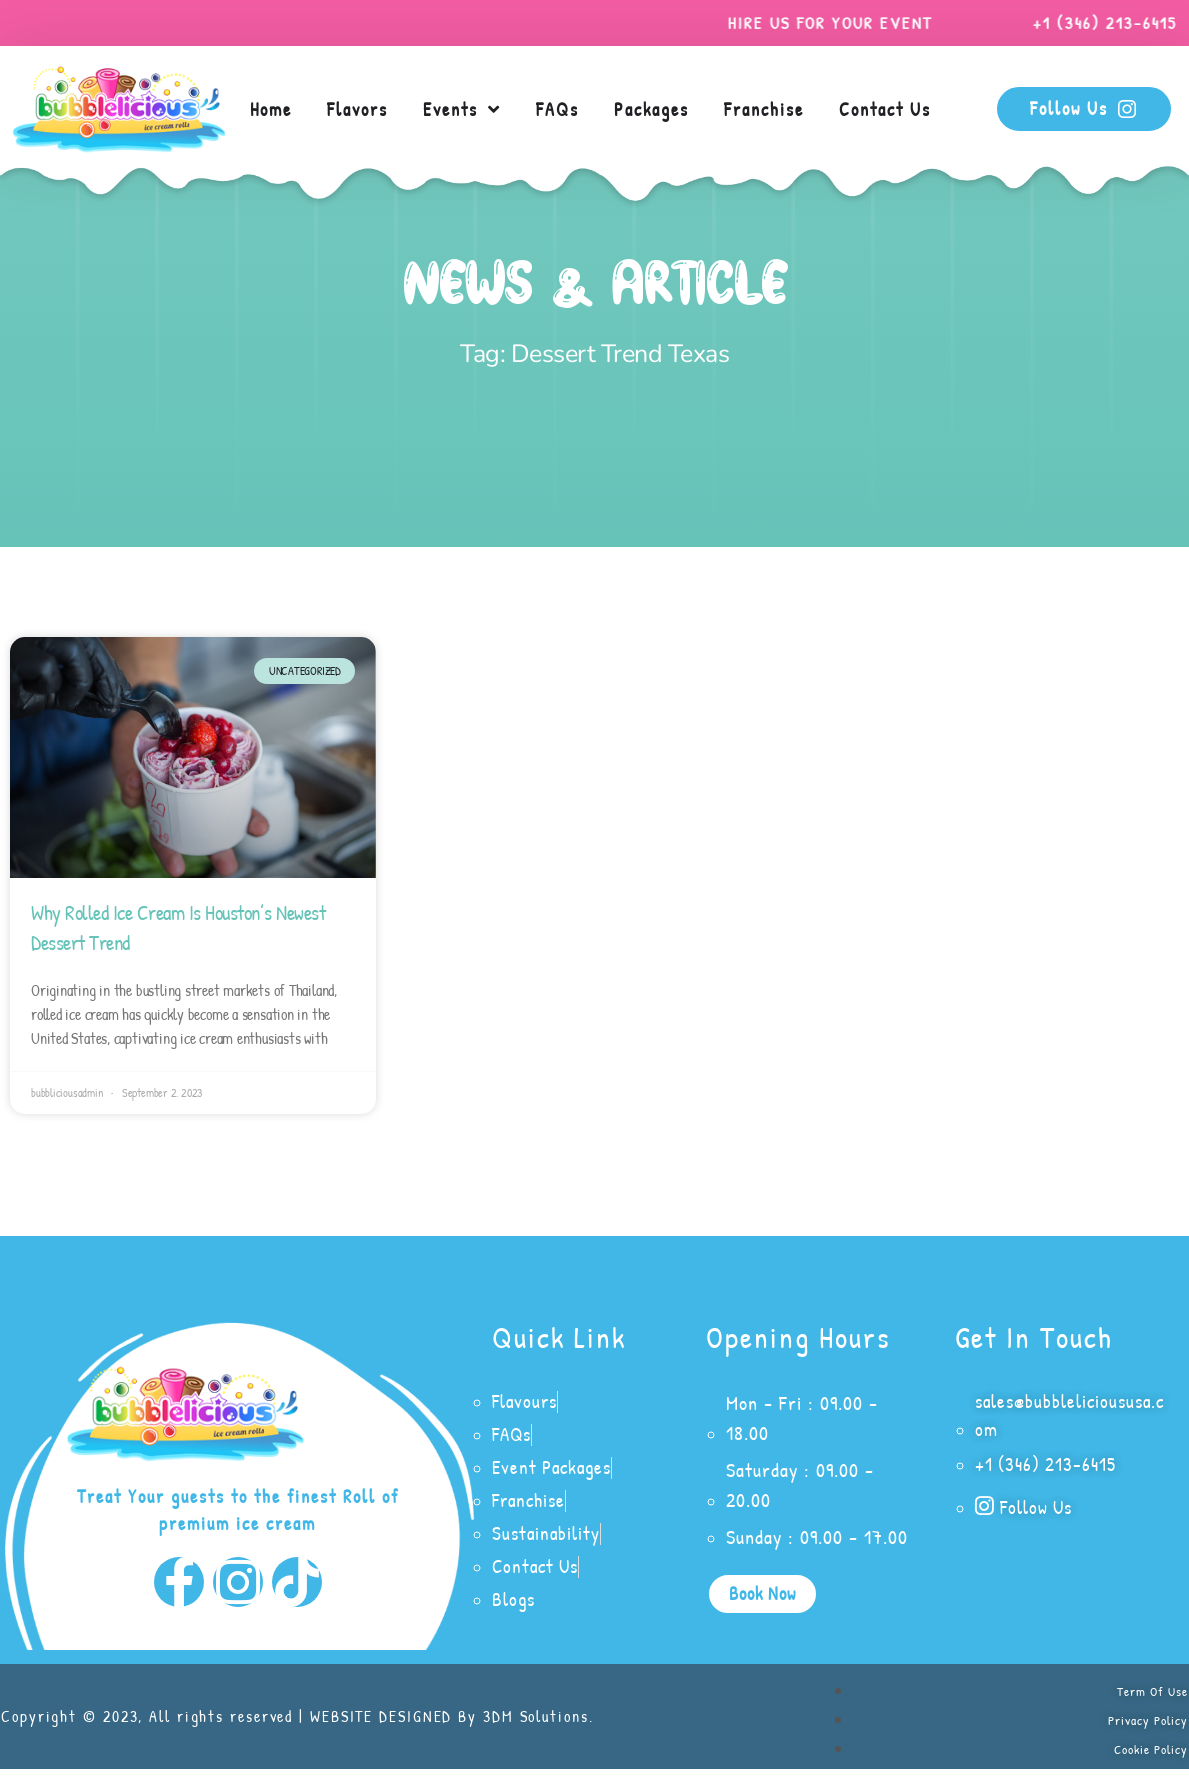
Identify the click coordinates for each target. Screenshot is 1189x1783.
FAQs (557, 109)
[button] (762, 1596)
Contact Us (885, 109)
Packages (651, 109)
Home (271, 109)
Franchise (764, 109)
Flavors (357, 109)
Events (462, 109)
